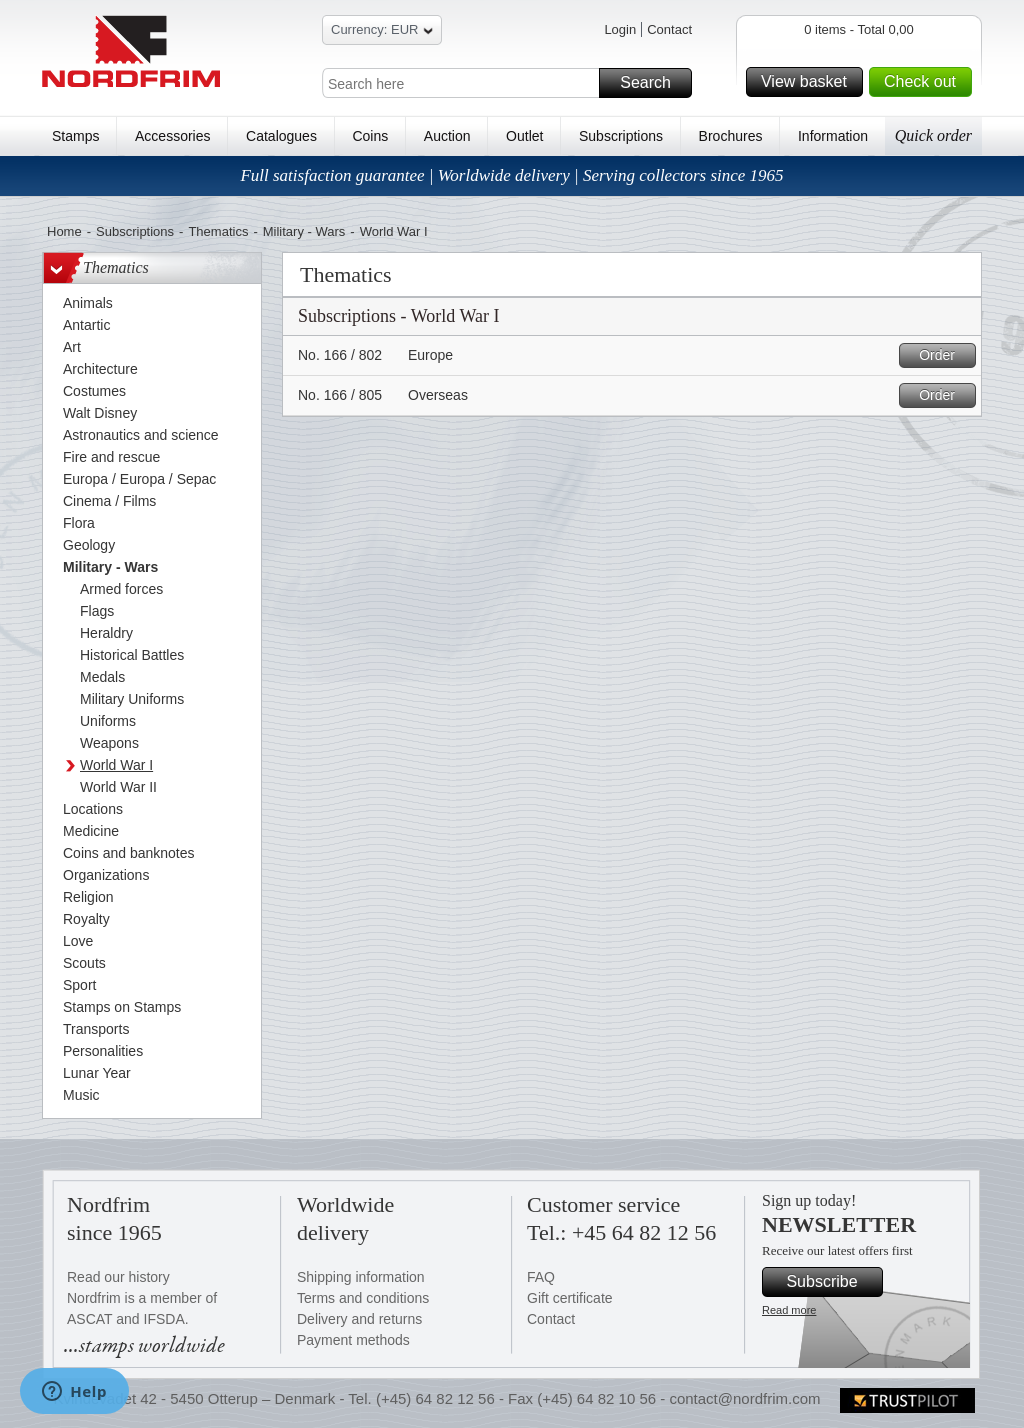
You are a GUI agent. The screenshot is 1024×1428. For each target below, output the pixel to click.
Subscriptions (621, 136)
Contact (669, 29)
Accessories (172, 136)
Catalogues (281, 136)
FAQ (541, 1277)
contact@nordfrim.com (744, 1398)
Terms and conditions (363, 1298)
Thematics (218, 231)
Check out (925, 82)
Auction (447, 136)
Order (944, 355)
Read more (789, 1310)
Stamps (75, 136)
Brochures (731, 136)
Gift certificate (570, 1298)
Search (653, 83)
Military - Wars (304, 231)
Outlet (524, 136)
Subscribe (831, 1282)
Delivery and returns (359, 1319)
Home (64, 231)
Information (833, 136)
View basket (809, 82)
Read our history (118, 1277)
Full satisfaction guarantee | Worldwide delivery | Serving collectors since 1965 (511, 175)
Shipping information (361, 1277)
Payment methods (353, 1340)
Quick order (933, 135)
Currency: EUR (382, 32)
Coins (370, 136)
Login (620, 29)
